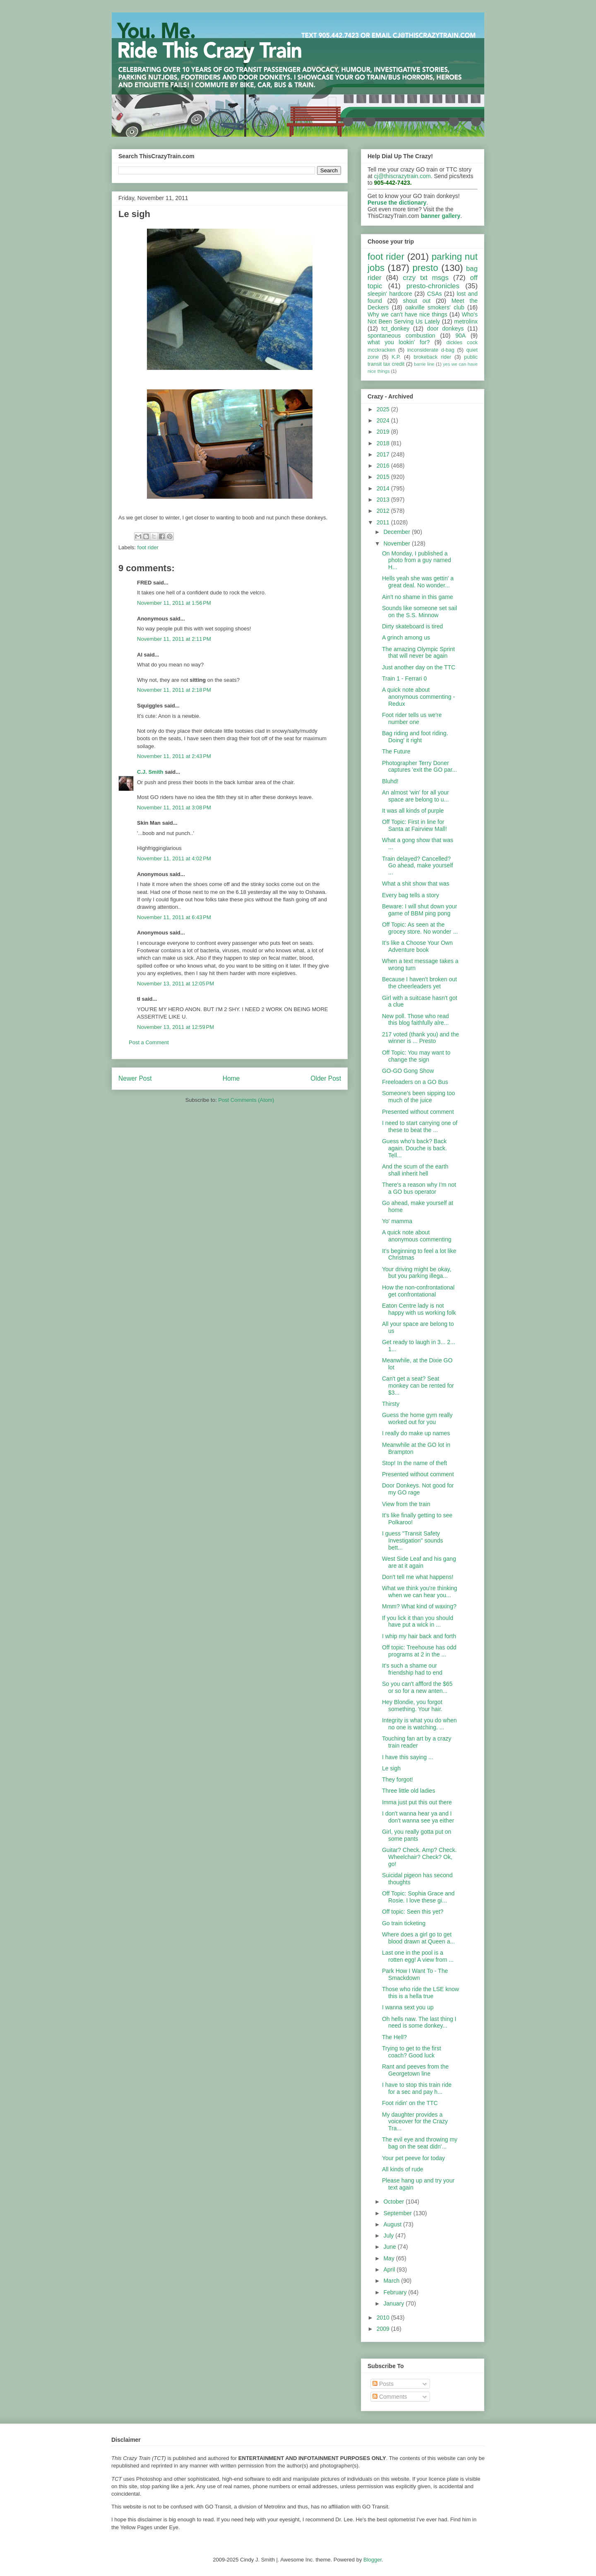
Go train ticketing (403, 1923)
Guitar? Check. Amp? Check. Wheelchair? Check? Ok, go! (419, 1857)
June (390, 2246)
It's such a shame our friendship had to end (412, 1669)
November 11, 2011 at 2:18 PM (174, 690)
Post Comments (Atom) (246, 1100)
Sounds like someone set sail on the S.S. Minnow (419, 611)
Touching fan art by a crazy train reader (416, 1742)
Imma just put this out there (417, 1802)
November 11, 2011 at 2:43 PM (174, 756)
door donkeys (445, 328)
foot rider (148, 547)
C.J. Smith (150, 772)
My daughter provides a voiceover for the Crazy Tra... (415, 2121)
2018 (384, 443)
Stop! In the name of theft (414, 1463)
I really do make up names (416, 1433)
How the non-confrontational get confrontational (418, 1291)
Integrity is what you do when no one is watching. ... (419, 1724)
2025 (384, 409)
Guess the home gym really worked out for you (417, 1418)
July (389, 2235)
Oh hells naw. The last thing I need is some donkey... (419, 2022)
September (398, 2213)
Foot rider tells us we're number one (412, 718)
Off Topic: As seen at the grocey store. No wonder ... (420, 928)
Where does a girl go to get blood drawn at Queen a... (418, 1938)
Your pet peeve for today (413, 2158)
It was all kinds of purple (413, 810)
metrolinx (466, 321)
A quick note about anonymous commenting (417, 1236)
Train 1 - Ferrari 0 (404, 678)
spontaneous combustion (401, 335)
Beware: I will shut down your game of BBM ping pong (419, 910)
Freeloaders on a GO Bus (415, 1082)
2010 (384, 2317)
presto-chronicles (432, 286)
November (397, 543)
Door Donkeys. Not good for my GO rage (418, 1489)
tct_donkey (396, 328)
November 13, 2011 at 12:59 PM (175, 1027)
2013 (384, 499)
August (393, 2224)
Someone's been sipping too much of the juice (418, 1096)
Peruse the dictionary (397, 202)
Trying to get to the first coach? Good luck (411, 2052)
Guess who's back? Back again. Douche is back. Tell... (414, 1148)
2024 (384, 420)
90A (460, 335)
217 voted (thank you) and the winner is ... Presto (420, 1038)
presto (425, 268)
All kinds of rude (402, 2169)
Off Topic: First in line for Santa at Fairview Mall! (414, 825)
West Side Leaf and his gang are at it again (419, 1562)
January (394, 2303)
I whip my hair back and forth (419, 1636)
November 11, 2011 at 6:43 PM (174, 917)
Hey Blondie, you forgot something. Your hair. (412, 1705)
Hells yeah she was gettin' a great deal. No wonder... (418, 582)
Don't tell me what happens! (417, 1577)
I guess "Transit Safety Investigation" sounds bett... (412, 1540)
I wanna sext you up (408, 2007)
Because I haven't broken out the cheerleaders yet (419, 983)
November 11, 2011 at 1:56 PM (174, 603)
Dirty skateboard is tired (412, 626)
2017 (384, 454)
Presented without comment (418, 1111)
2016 (384, 465)
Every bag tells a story (410, 895)
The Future (396, 751)
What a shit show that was (415, 883)
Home (231, 1078)
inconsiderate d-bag (430, 350)
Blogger (372, 2560)
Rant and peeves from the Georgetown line (415, 2070)
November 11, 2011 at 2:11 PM (174, 639)
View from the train (406, 1504)
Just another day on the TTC (418, 667)
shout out (417, 300)
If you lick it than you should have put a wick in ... (417, 1621)
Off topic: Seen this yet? (412, 1911)
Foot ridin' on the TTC (410, 2103)
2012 (384, 510)
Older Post (325, 1078)
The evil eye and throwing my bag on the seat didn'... (419, 2143)
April (390, 2269)
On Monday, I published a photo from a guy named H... (416, 560)
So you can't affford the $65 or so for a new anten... (417, 1687)
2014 (384, 488)
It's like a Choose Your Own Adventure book (417, 946)
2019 (384, 431)
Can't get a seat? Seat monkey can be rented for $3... (418, 1385)
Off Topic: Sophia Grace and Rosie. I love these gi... (418, 1897)
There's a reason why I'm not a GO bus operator (419, 1188)
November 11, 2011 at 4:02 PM (174, 858)
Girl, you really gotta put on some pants (416, 1835)
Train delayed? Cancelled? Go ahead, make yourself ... (417, 865)
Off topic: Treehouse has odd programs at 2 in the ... (419, 1651)
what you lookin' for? (399, 342)
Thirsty (390, 1403)
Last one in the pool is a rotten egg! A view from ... (418, 1956)
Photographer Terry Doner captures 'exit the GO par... (419, 766)
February (395, 2292)
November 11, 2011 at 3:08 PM (174, 807)
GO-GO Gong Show (408, 1070)
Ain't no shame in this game (417, 597)
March (392, 2280)
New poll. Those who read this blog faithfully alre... (415, 1019)
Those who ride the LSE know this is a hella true (420, 1992)
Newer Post (135, 1078)
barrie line (424, 364)
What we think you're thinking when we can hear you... (419, 1591)
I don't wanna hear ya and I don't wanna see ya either (418, 1817)
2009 (384, 2328)
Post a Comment (149, 1042)
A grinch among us (406, 637)
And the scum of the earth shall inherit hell (415, 1170)
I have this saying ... (407, 1757)
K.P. (396, 357)
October (394, 2201)
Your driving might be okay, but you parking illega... (416, 1273)
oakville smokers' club (434, 307)
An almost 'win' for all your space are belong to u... (415, 796)
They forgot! (397, 1779)
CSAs (434, 293)
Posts (383, 2383)
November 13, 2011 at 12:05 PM (175, 983)
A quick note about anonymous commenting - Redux (418, 696)
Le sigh (391, 1768)
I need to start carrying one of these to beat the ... (419, 1126)
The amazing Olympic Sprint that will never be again (418, 652)
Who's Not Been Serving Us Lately (423, 318)
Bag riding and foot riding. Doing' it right (415, 737)
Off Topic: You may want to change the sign (416, 1056)
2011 (384, 522)
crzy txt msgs (426, 278)
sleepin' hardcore (390, 293)
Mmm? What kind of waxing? (419, 1606)
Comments (389, 2396)
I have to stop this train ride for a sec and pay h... (417, 2088)
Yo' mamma (397, 1221)
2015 (384, 476)
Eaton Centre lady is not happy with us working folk (419, 1309)
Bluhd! (390, 781)
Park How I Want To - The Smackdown (415, 1974)
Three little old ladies (408, 1790)
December (397, 532)
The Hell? (394, 2037)
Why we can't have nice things (407, 314)
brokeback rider (432, 357)
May (389, 2258)
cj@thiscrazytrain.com (402, 176)
